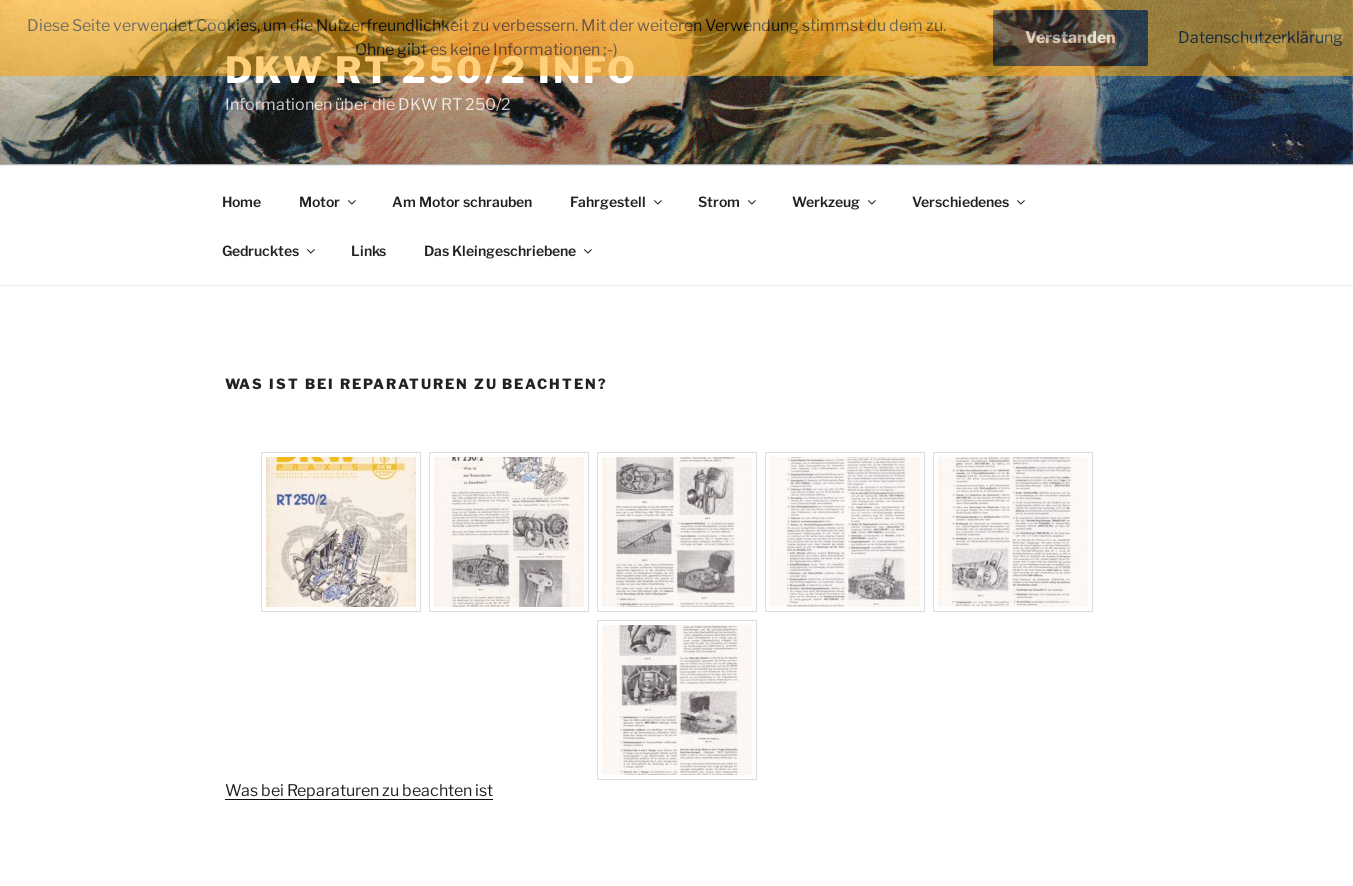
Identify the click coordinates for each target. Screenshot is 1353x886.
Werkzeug (835, 201)
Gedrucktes (270, 250)
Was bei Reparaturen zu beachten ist (359, 790)
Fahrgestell (617, 201)
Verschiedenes (970, 201)
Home (241, 201)
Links (368, 250)
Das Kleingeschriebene (509, 250)
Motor (329, 201)
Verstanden (1070, 37)
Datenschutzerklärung (1260, 37)
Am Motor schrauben (462, 201)
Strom (728, 201)
